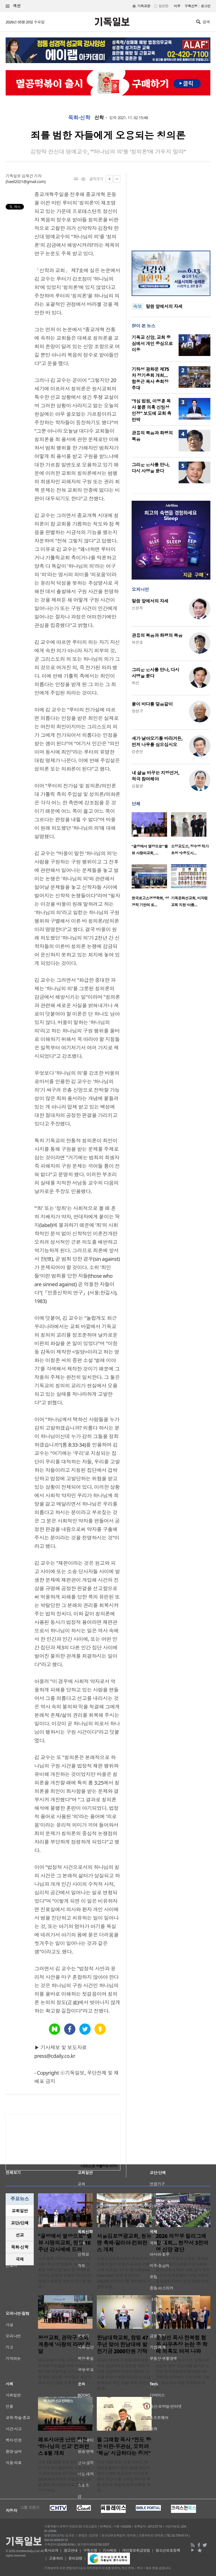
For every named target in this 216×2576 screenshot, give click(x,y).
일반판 (163, 6)
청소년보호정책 (168, 2550)
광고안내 (71, 2550)
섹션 (13, 6)
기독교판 (143, 6)
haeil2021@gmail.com (25, 181)
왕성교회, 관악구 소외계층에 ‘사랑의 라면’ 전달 (64, 2344)
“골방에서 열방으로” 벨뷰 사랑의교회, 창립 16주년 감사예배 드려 (65, 2242)
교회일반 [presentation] (20, 2211)
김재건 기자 (31, 176)
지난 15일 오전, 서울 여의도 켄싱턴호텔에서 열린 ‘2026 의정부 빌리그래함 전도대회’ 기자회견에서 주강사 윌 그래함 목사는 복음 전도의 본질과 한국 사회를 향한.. (123, 2476)
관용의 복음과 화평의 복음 (157, 635)
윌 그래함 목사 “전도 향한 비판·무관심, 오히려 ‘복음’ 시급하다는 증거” (124, 2446)
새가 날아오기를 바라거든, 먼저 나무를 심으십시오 (157, 741)
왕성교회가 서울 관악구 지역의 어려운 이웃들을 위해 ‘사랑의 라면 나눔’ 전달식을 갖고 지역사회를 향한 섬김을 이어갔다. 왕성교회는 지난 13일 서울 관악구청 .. (64, 2371)
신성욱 (137, 608)
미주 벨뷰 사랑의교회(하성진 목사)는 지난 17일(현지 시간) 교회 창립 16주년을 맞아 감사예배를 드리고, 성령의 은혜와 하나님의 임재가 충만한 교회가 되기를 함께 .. (64, 2272)
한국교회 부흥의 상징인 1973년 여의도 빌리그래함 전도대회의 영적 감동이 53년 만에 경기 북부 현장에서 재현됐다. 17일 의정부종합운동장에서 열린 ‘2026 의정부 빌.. (183, 2272)
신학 (99, 118)
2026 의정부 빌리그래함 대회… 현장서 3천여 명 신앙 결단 (182, 2242)
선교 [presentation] (20, 2235)
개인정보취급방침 (136, 2550)
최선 (135, 682)
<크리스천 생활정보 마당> (99, 2166)
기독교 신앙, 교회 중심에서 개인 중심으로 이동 (152, 343)
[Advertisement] (171, 208)
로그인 (205, 6)
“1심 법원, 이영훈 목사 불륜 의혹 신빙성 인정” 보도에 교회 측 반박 (151, 410)
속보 (137, 306)
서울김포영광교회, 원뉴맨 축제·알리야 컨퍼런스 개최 (124, 2242)
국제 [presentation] (20, 2259)
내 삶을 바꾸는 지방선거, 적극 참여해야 (155, 776)
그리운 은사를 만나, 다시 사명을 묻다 (151, 468)
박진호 (137, 642)
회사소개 (51, 2550)
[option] (151, 835)
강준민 (137, 751)
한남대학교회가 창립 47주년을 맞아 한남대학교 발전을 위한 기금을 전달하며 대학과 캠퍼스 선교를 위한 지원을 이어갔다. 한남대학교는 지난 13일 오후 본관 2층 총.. (123, 2374)
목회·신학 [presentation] (19, 2247)
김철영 (137, 786)
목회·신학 (79, 118)
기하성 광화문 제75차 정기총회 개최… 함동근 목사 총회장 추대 (150, 378)
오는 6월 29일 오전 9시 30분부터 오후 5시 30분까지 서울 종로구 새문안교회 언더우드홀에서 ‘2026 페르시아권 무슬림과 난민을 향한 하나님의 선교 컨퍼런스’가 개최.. (64, 2476)
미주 (177, 6)
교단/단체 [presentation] (19, 2223)
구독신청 (190, 6)
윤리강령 (75, 2558)
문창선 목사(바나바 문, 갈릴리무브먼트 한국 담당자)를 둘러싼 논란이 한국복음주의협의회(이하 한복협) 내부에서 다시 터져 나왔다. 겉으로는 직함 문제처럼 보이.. (183, 2374)
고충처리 (56, 2558)
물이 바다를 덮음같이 (152, 704)
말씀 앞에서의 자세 (164, 306)
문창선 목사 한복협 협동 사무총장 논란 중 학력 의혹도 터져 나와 (181, 2344)
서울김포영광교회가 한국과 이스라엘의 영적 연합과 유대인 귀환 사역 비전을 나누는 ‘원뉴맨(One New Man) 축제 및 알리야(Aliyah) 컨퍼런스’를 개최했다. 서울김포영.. (124, 2272)
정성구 (137, 711)
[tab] (20, 2211)
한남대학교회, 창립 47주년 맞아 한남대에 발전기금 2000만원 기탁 (122, 2344)
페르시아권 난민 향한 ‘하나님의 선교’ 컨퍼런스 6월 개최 (63, 2446)
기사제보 (110, 2550)
